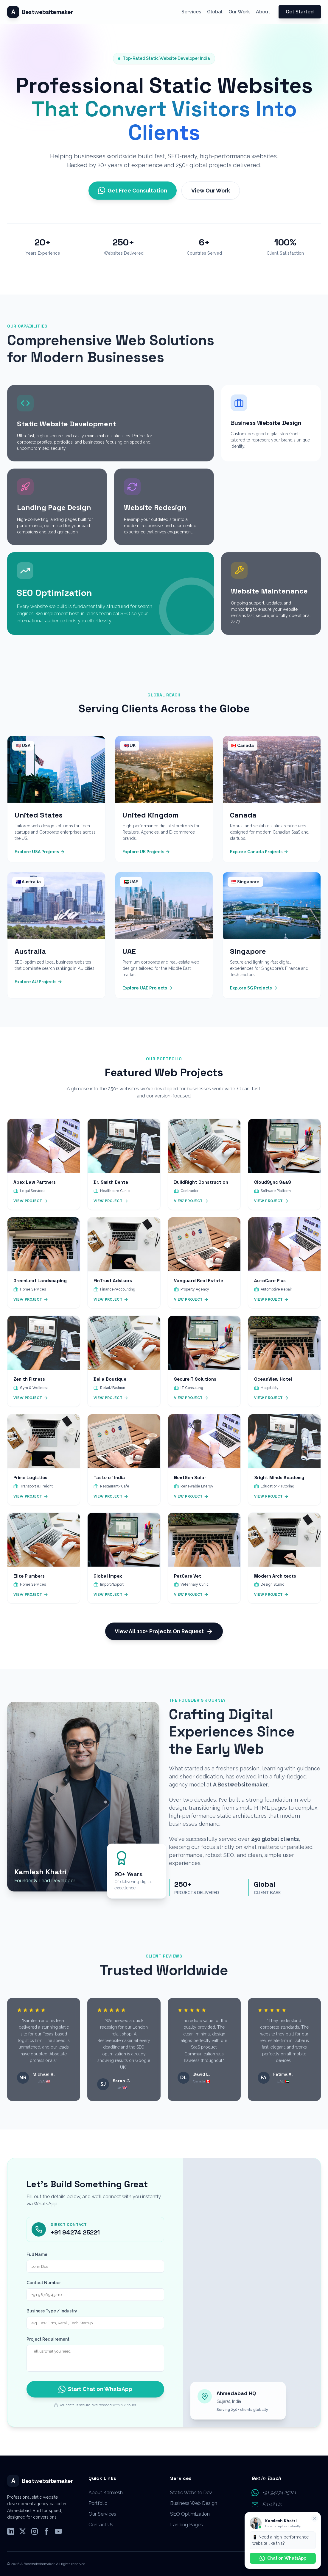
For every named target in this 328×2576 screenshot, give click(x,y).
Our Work (239, 12)
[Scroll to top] (40, 12)
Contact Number (44, 2291)
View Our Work (210, 190)
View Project (30, 1209)
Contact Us (100, 2525)
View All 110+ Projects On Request (164, 1640)
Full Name (37, 2263)
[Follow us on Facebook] (46, 2532)
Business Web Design (193, 2503)
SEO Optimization (190, 2514)
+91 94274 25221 (75, 2241)
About (263, 12)
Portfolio (98, 2503)
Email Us (272, 2504)
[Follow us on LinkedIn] (10, 2532)
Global (215, 12)
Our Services (102, 2514)
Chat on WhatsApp (282, 2558)
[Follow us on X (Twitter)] (22, 2532)
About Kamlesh (105, 2492)
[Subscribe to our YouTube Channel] (58, 2532)
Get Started (300, 12)
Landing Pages (186, 2525)
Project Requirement (48, 2347)
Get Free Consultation (132, 190)
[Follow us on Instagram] (34, 2532)
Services (191, 12)
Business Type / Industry (52, 2319)
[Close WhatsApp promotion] (314, 2518)
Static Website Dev (191, 2492)
